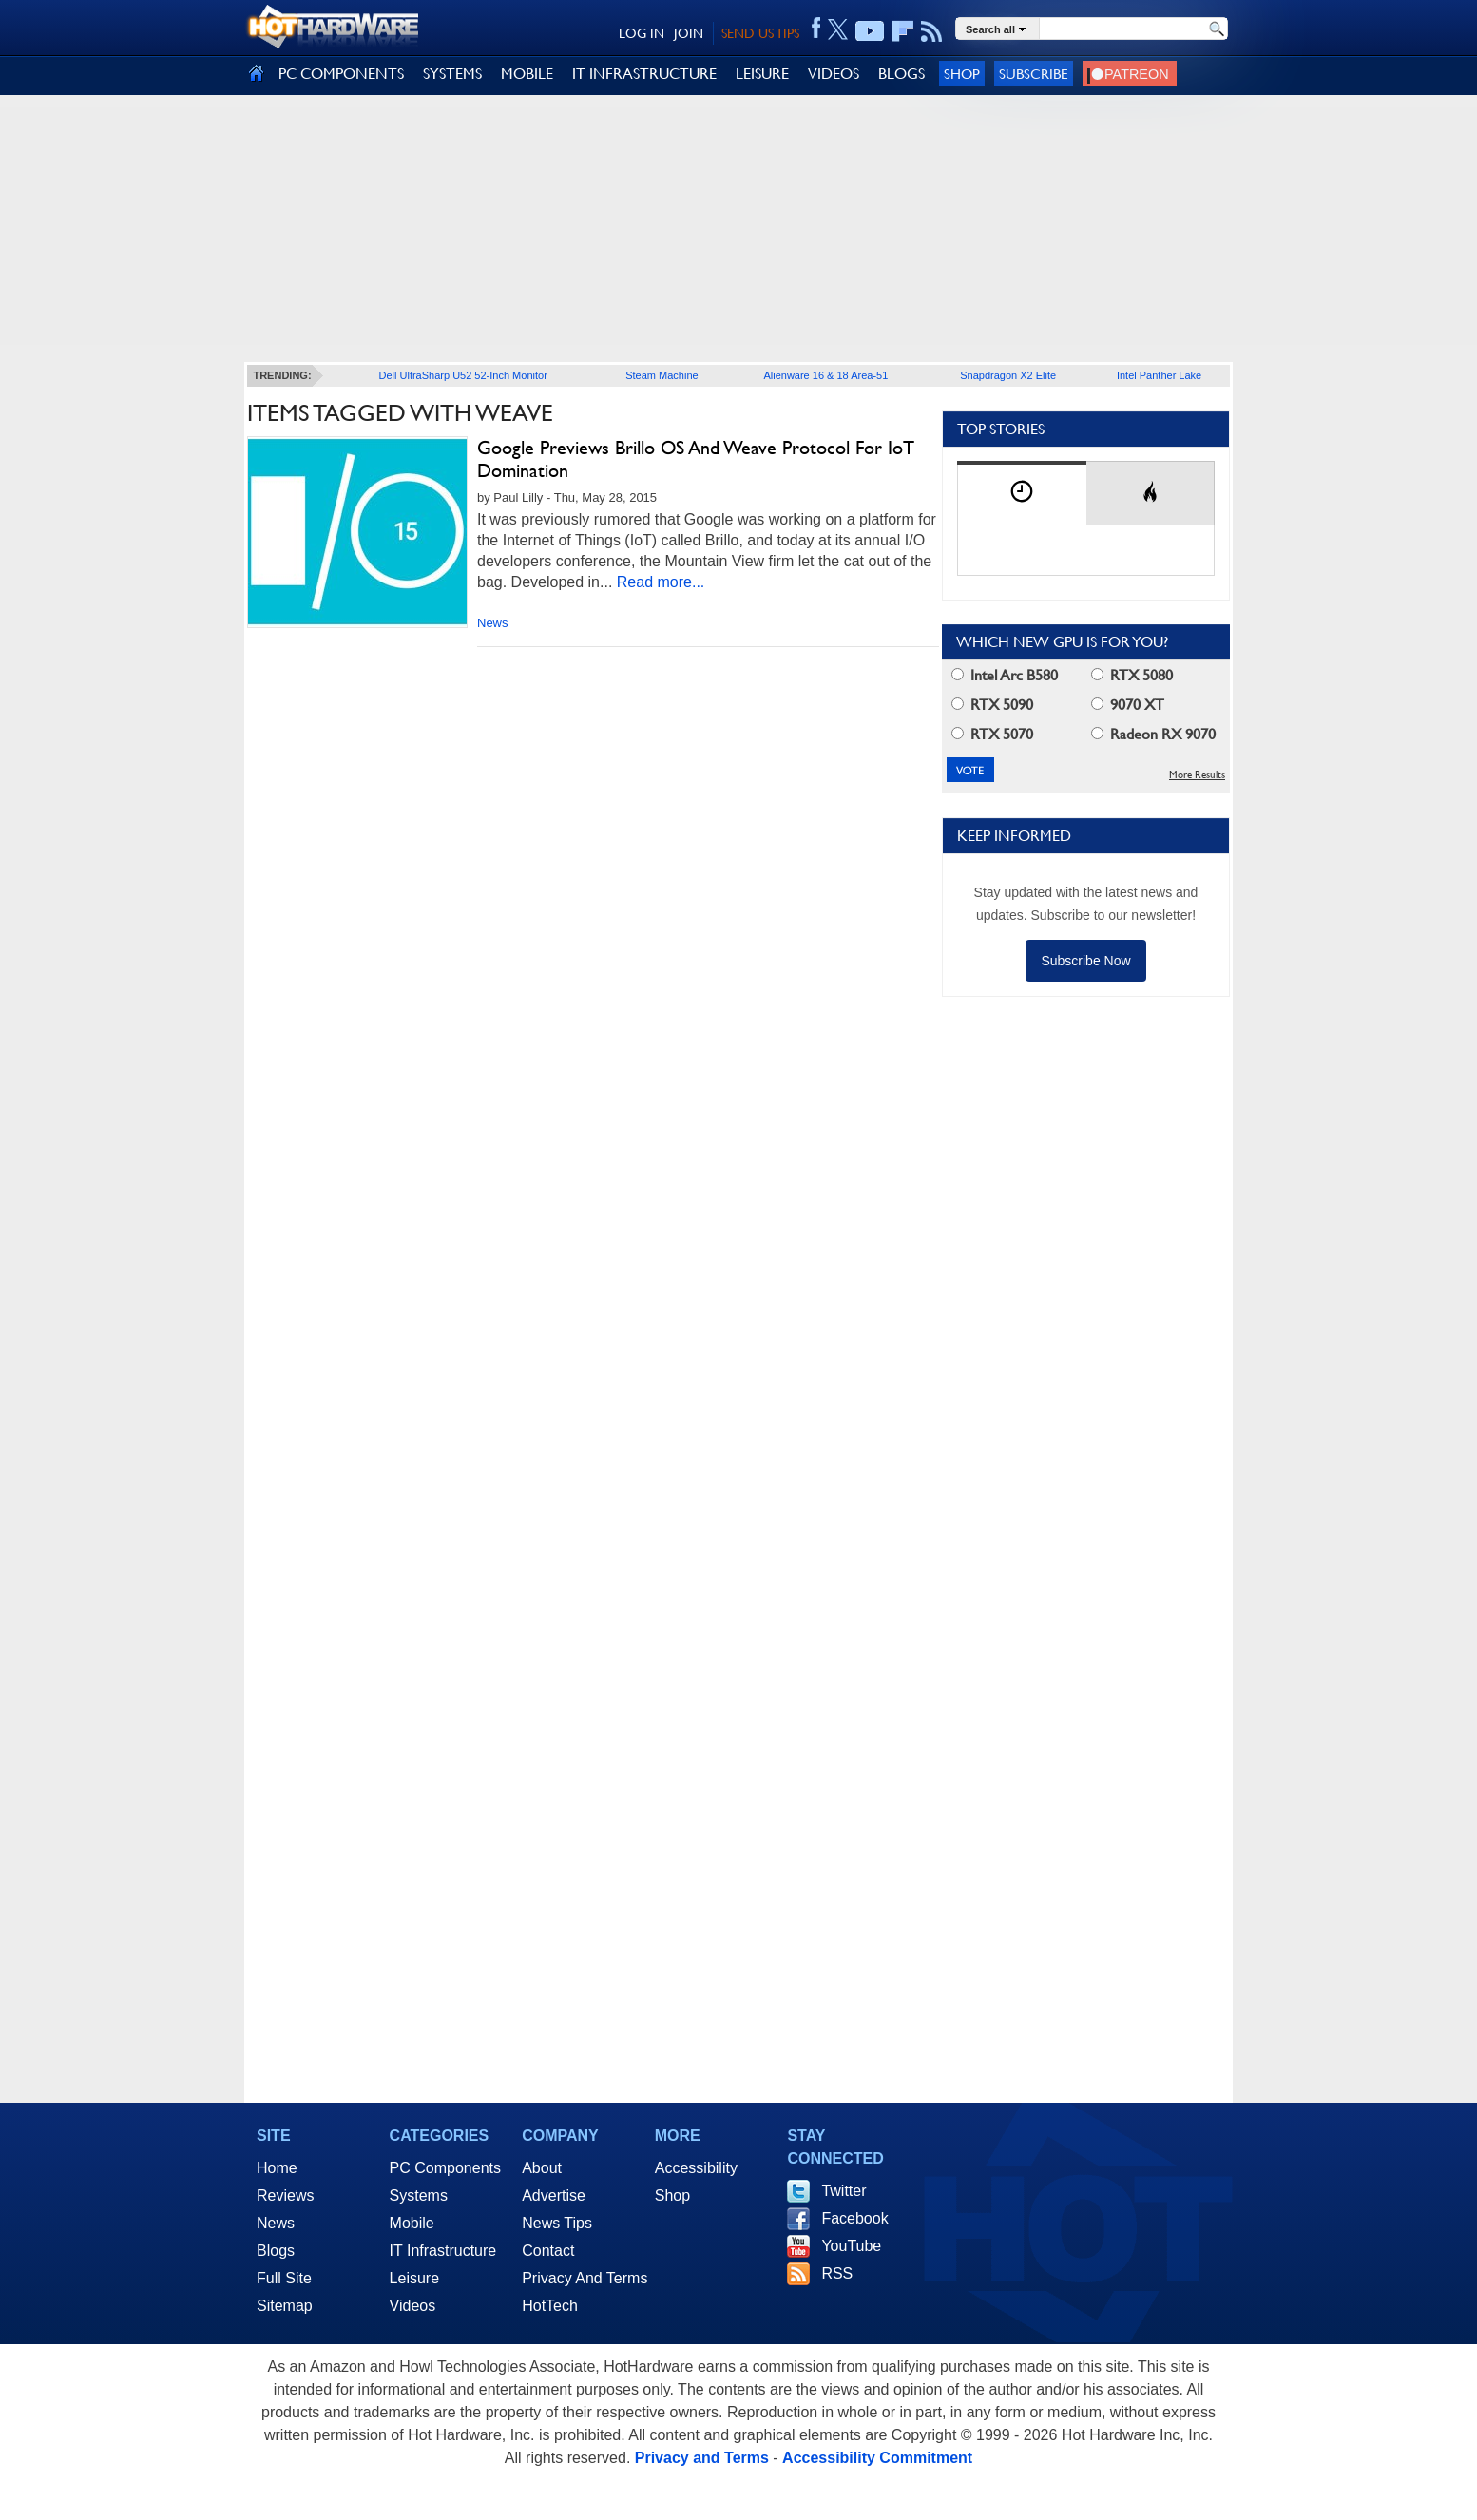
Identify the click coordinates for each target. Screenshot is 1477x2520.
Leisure (414, 2278)
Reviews (285, 2195)
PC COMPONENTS (341, 74)
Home (277, 2168)
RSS (837, 2273)
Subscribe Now (1085, 960)
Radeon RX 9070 (1153, 734)
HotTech (550, 2306)
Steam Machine (661, 375)
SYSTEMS (452, 74)
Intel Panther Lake (1159, 375)
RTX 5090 (992, 705)
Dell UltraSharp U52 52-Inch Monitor (463, 375)
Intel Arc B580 (1004, 675)
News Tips (557, 2223)
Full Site (284, 2278)
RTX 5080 (1132, 675)
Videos (413, 2306)
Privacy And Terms (584, 2278)
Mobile (412, 2223)
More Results (1197, 775)
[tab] (1021, 493)
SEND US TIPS (760, 33)
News (492, 623)
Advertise (553, 2195)
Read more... (660, 582)
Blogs (276, 2251)
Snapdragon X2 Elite (1008, 375)
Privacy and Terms (702, 2458)
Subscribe (1033, 74)
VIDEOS (833, 74)
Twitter (843, 2191)
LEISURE (762, 74)
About (542, 2168)
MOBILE (527, 74)
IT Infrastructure (443, 2251)
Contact (548, 2251)
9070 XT (1127, 705)
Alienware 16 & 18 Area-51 (825, 375)
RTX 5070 (992, 734)
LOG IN (641, 33)
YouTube (851, 2246)
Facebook (854, 2218)
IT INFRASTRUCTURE (644, 74)
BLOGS (901, 74)
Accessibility (696, 2168)
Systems (419, 2195)
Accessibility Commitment (877, 2458)
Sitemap (285, 2306)
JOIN (688, 33)
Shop (962, 74)
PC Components (445, 2168)
